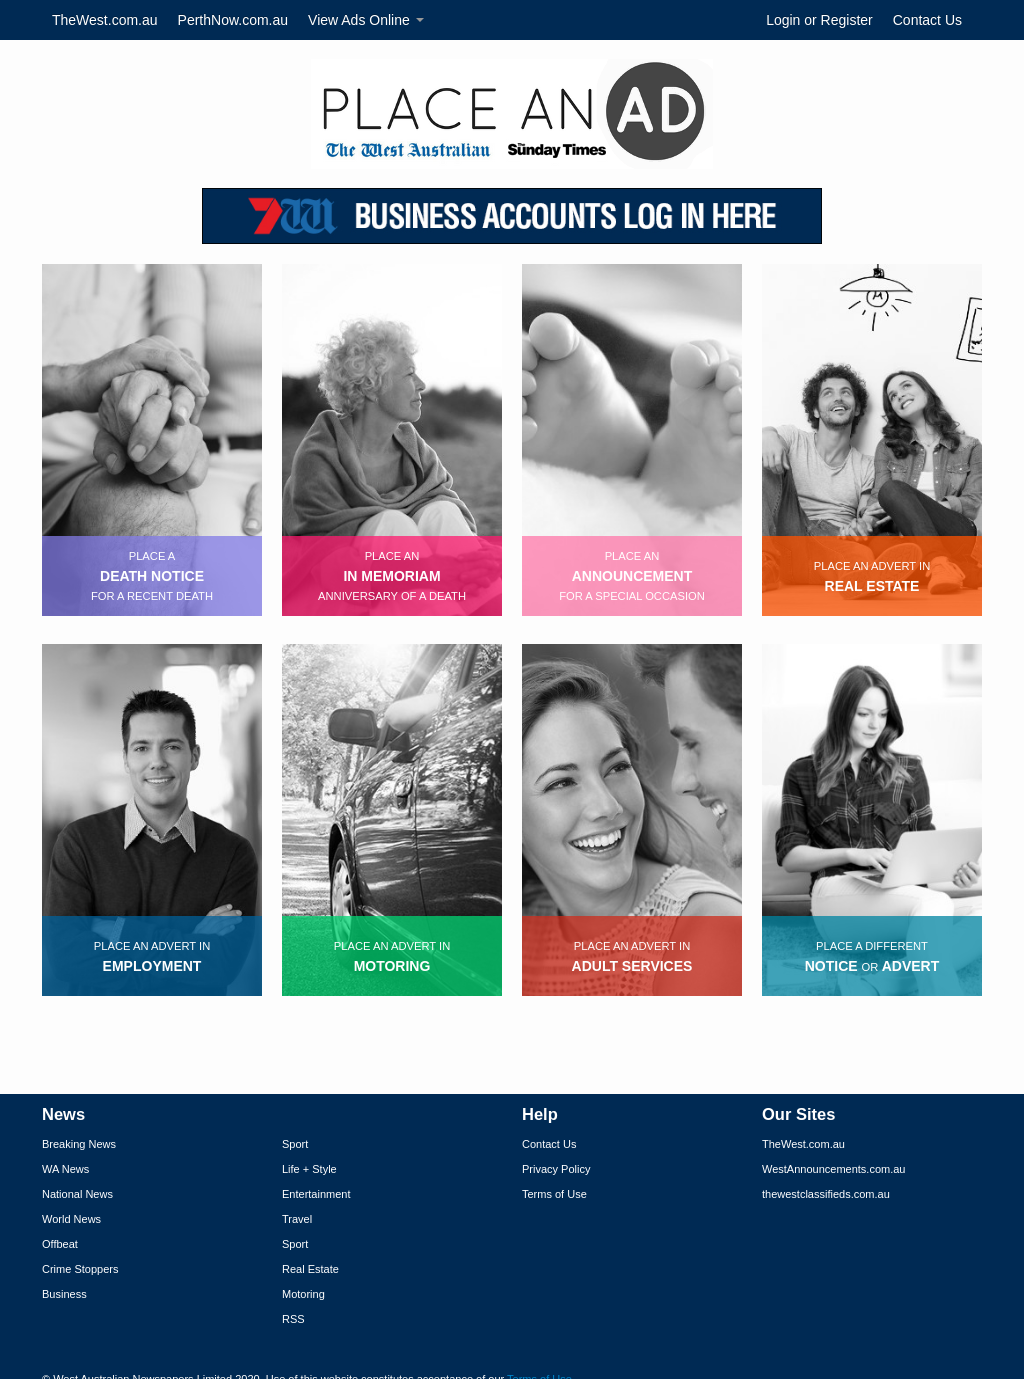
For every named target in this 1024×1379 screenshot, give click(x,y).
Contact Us (927, 20)
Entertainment (316, 1194)
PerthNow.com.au (233, 20)
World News (71, 1219)
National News (77, 1194)
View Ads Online (366, 20)
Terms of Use (554, 1194)
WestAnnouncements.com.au (833, 1169)
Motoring (303, 1294)
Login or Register (819, 20)
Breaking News (79, 1144)
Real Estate (310, 1269)
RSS (293, 1319)
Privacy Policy (556, 1169)
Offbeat (60, 1244)
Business (64, 1294)
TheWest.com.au (105, 20)
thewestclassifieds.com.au (826, 1194)
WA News (65, 1169)
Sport (295, 1144)
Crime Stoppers (80, 1269)
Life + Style (309, 1169)
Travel (297, 1219)
